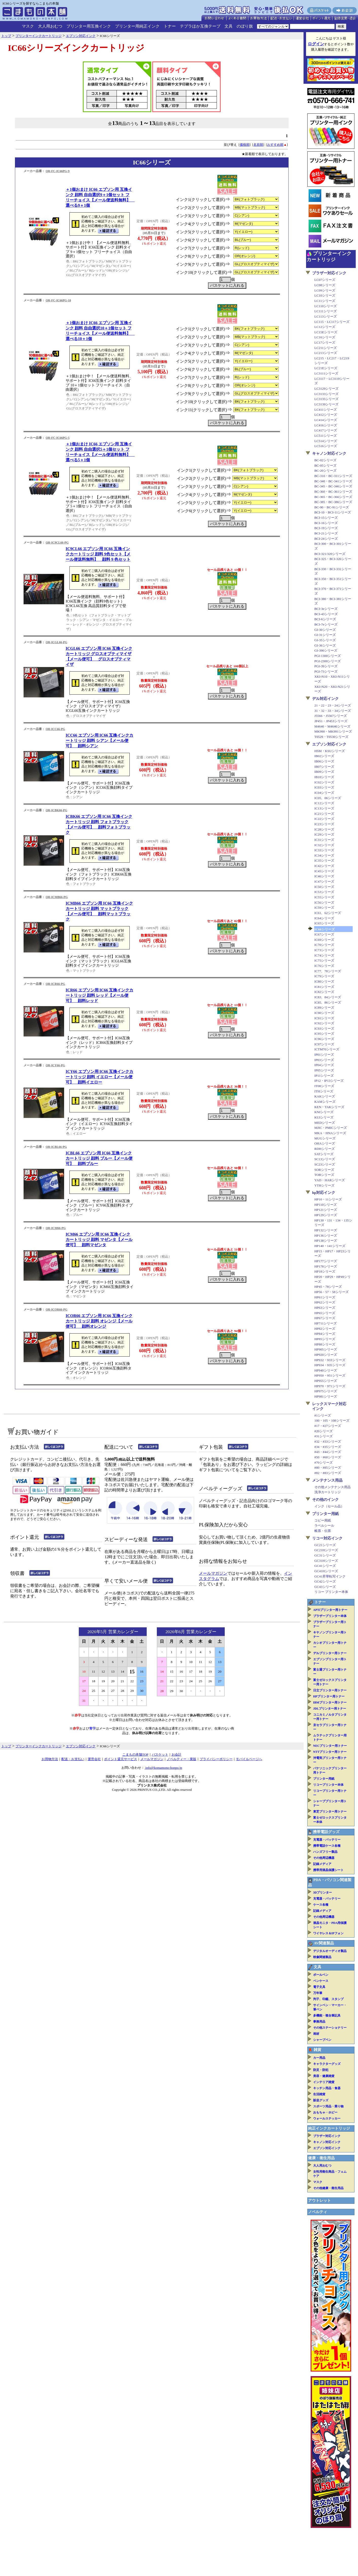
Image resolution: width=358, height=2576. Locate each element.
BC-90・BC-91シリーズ (331, 507)
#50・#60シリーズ (327, 1457)
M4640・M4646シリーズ (332, 726)
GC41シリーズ (325, 1566)
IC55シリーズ (324, 897)
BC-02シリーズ (325, 460)
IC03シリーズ (324, 787)
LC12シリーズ (324, 327)
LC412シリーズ (325, 415)
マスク (28, 26)
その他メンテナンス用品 (332, 1487)
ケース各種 (320, 1904)
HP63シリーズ (324, 1308)
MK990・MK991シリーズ (333, 731)
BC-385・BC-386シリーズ (333, 502)
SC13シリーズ (324, 1159)
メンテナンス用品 (327, 1480)
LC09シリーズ (324, 290)
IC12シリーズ (324, 803)
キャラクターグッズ (327, 2064)
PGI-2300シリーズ (327, 661)
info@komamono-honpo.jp (163, 1768)
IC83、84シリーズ (327, 997)
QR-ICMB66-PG (57, 897)
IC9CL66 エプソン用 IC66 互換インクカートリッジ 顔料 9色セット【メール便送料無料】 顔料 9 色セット (98, 554)
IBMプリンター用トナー (330, 1702)
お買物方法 (50, 1759)
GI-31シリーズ (325, 635)
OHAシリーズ (324, 1143)
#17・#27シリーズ (327, 1426)
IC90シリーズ (324, 1013)
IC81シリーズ (324, 987)
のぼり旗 (245, 26)
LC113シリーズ (325, 316)
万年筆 (317, 1993)
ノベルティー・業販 (181, 1759)
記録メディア (322, 1864)
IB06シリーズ (324, 761)
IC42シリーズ (324, 866)
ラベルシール (324, 1525)
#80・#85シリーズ (327, 1467)
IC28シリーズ (324, 829)
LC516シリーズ (325, 446)
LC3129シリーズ (326, 388)
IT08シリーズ (324, 1086)
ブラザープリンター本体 (330, 1616)
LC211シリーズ (325, 348)
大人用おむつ (50, 26)
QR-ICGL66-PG (56, 642)
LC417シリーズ (325, 430)
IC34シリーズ (324, 855)
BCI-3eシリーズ (325, 609)
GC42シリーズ (325, 1581)
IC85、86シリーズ (327, 1002)
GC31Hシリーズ (326, 1561)
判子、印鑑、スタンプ (328, 1999)
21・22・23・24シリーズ (332, 705)
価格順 (245, 145)
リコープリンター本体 (328, 1784)
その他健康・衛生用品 (328, 2188)
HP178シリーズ (325, 1266)
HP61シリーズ (324, 1297)
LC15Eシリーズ (325, 332)
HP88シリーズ (324, 1344)
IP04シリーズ (324, 1065)
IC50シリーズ (324, 887)
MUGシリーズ (324, 1138)
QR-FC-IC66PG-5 (57, 438)
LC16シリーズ (324, 337)
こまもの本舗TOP (135, 1754)
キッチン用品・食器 (327, 2088)
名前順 (258, 145)
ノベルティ (317, 2212)
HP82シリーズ (324, 1329)
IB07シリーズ (324, 766)
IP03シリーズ (324, 1060)
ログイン (316, 44)
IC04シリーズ (324, 793)
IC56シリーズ (324, 902)
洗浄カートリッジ (327, 1492)
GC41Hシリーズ (326, 1571)
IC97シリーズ (324, 1044)
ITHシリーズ (323, 1091)
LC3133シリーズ (326, 394)
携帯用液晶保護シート (328, 1870)
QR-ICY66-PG (55, 1065)
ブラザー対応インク (329, 273)
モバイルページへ (249, 1759)
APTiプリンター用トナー (330, 1610)
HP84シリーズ (324, 1334)
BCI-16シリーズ (326, 523)
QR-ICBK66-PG (56, 810)
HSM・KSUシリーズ (329, 751)
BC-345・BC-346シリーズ (333, 486)
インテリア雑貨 (323, 2082)
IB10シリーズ (324, 777)
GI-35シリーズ (325, 640)
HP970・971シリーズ (329, 1386)
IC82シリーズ (324, 992)
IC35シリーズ (324, 860)
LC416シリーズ (325, 425)
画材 (316, 2033)
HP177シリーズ (325, 1261)
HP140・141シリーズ (329, 1246)
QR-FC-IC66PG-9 (57, 171)
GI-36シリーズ (325, 645)
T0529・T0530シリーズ (331, 737)
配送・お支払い (72, 1759)
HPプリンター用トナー (329, 1696)
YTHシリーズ (324, 1185)
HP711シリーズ (325, 1323)
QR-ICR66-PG (55, 984)
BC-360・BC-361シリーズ (333, 491)
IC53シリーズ (324, 892)
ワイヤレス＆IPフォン (328, 1933)
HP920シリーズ (325, 1355)
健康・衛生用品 (321, 2158)
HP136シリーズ (325, 1235)
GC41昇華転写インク (330, 1576)
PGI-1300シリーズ (327, 656)
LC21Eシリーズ (325, 368)
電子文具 (319, 1987)
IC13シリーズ (324, 808)
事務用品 (319, 2021)
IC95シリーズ (324, 1033)
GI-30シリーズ (325, 630)
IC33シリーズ (324, 850)
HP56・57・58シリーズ (331, 1292)
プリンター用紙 (325, 1514)
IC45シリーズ (324, 871)
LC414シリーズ (325, 420)
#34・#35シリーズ (327, 1447)
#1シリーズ (322, 1415)
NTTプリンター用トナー (330, 1752)
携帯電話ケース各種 (327, 1845)
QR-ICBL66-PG (56, 1147)
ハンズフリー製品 (325, 1852)
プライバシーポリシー (216, 1759)
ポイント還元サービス (120, 1759)
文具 (228, 26)
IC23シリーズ (324, 824)
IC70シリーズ (324, 945)
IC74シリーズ (324, 955)
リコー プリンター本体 (331, 1592)
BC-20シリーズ (325, 470)
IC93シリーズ (324, 1028)
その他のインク (325, 1500)
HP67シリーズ (324, 1318)
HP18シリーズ (324, 1271)
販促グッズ (320, 2100)
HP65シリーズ (324, 1313)
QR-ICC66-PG (55, 729)
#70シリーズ (323, 1462)
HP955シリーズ (325, 1381)
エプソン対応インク (329, 744)
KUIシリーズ (324, 1117)
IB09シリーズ (324, 772)
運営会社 (94, 1759)
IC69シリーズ (324, 940)
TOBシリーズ (324, 1175)
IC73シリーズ (324, 950)
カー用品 (319, 2058)
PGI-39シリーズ (325, 666)
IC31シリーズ (324, 840)
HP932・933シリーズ (329, 1360)
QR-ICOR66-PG (56, 1309)
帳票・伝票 (322, 1531)
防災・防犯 (320, 2070)
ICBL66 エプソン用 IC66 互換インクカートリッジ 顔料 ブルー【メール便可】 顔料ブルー (99, 1158)
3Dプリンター (322, 1892)
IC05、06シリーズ (327, 798)
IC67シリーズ (324, 934)
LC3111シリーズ (326, 373)
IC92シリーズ (324, 1023)
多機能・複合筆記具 (327, 2015)
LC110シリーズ (325, 306)
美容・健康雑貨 (323, 2076)
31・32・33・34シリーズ (332, 711)
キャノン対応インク (329, 453)
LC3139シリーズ (326, 404)
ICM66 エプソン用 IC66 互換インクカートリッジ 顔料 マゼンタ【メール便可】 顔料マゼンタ (99, 1239)
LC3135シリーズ (326, 399)
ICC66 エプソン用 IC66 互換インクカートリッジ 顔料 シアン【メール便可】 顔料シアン (99, 740)
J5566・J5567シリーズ (330, 716)
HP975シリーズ (325, 1391)
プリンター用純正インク (137, 26)
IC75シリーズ (324, 960)
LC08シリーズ (324, 285)
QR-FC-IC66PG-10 (58, 300)
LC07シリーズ (324, 280)
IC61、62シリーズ (327, 913)
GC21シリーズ (325, 1545)
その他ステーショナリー (330, 2027)
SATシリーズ (324, 1154)
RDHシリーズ (324, 1149)
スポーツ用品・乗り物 (328, 2106)
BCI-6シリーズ (325, 619)
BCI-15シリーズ (326, 518)
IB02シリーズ (324, 756)
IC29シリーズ (324, 834)
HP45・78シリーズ (328, 1287)
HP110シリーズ (325, 1205)
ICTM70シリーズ (327, 1049)
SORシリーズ (324, 1170)
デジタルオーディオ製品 (330, 1951)
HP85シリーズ (324, 1339)
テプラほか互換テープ (200, 26)
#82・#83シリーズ (327, 1473)
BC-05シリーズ (325, 465)
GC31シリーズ (325, 1555)
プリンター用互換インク (88, 26)
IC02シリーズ (324, 782)
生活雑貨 (319, 2094)
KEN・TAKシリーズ (329, 1107)
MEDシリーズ (324, 1123)
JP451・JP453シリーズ (330, 721)
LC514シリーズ (325, 441)
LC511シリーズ (325, 436)
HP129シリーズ (325, 1215)
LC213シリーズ (325, 353)
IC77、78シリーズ (327, 971)
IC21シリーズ (324, 814)
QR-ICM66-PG (56, 1228)
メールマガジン (213, 1573)
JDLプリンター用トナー (329, 1708)
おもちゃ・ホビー (325, 2112)
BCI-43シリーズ (326, 614)
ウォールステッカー (327, 2118)
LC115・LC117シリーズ (331, 322)
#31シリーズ (323, 1436)
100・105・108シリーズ (331, 1420)
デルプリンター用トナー (330, 1653)
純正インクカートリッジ (329, 2128)
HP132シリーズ (325, 1230)
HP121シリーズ (325, 1210)
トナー (170, 26)
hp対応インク (323, 1193)
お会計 (176, 1754)
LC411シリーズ (325, 409)
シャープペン (322, 2040)
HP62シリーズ (324, 1302)
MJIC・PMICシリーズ (330, 1128)
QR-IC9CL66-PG (57, 542)
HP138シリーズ (325, 1240)
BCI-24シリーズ (326, 539)
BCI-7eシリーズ (325, 624)
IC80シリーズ (324, 981)
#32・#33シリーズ (327, 1441)
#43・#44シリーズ (327, 1452)
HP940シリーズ (325, 1370)
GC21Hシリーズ (326, 1550)
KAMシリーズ (324, 1102)
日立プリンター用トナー (330, 1690)
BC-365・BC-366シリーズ (333, 497)
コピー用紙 (322, 1520)
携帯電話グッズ (326, 1832)
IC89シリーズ (324, 1007)
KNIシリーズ (324, 1112)
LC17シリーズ (324, 342)
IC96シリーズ (324, 1039)
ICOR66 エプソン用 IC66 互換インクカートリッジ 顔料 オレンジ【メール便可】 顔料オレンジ (99, 1321)
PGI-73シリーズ (325, 671)
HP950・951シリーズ (329, 1375)
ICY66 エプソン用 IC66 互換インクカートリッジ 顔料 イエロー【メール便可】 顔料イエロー (99, 1076)
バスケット (160, 1754)
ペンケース (320, 1981)
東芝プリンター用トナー (330, 1811)
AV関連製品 (324, 1943)
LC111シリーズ (325, 311)
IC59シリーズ (324, 907)
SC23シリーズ (324, 1164)
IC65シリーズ (324, 923)
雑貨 (317, 2050)
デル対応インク (325, 699)
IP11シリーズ (324, 1075)
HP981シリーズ (325, 1396)
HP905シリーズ (325, 1349)
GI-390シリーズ (325, 650)
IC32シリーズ (324, 845)
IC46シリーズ (324, 876)
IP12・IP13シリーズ (329, 1081)
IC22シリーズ (324, 819)
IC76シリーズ (324, 966)
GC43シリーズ (325, 1587)
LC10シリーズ (324, 295)
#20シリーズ (323, 1431)
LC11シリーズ (324, 301)
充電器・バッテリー (327, 1839)
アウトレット (319, 2200)
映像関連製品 (322, 1957)
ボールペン (320, 1975)
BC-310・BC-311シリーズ (333, 476)
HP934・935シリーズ (329, 1365)
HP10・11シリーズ (328, 1199)
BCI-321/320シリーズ (329, 554)
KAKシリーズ (324, 1096)
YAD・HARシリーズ (329, 1180)
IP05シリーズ (324, 1070)
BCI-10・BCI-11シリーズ (332, 512)
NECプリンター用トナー (330, 1746)
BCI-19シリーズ (326, 528)
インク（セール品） (329, 1506)
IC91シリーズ (324, 1018)
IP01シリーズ (324, 1054)
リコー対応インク (327, 1538)
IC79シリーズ (324, 976)
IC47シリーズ (324, 881)
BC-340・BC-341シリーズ (333, 481)
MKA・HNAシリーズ (330, 1133)
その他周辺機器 (323, 1858)
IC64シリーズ (324, 918)
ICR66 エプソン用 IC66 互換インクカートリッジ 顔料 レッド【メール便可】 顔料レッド (99, 995)
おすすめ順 (275, 145)
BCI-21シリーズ (326, 533)
